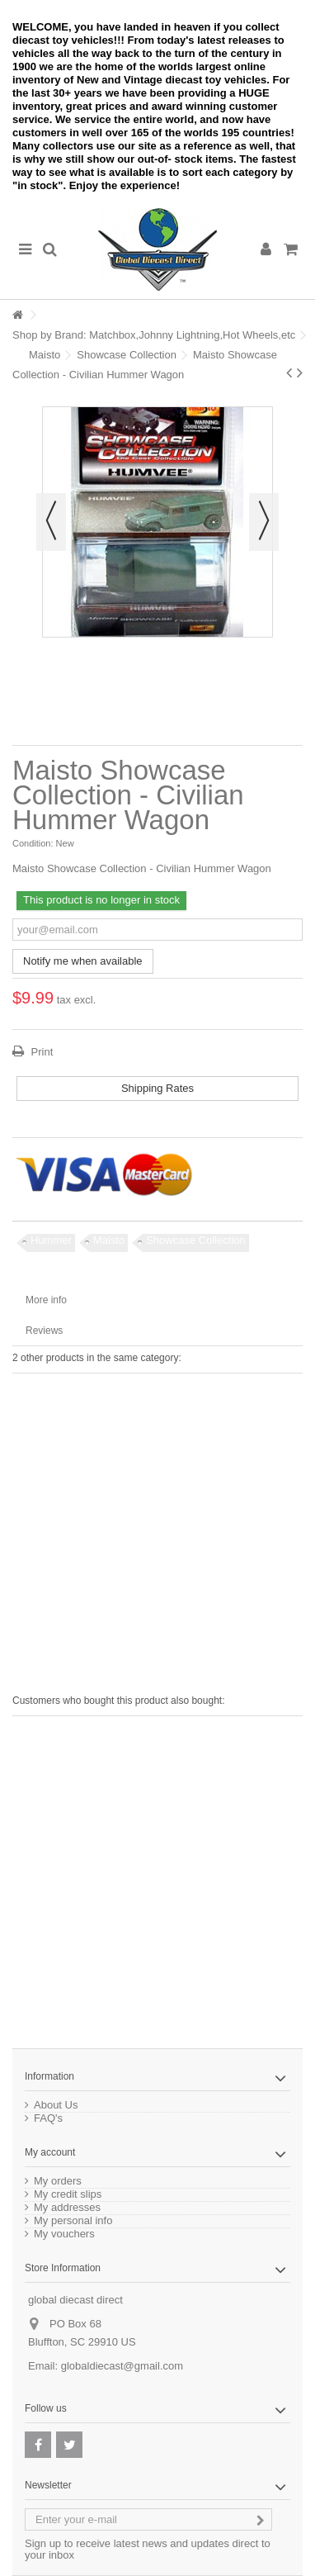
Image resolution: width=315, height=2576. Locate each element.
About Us (56, 2105)
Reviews (44, 1330)
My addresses (67, 2207)
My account (50, 2152)
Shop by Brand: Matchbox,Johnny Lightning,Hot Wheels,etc (153, 335)
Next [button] (264, 522)
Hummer (51, 1240)
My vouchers (64, 2234)
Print (40, 1052)
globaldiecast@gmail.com (122, 2366)
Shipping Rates (157, 1088)
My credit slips (67, 2194)
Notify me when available (83, 961)
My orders (58, 2181)
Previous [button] (51, 522)
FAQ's (48, 2118)
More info (46, 1300)
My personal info (73, 2221)
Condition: (33, 843)
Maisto (44, 355)
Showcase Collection (126, 355)
